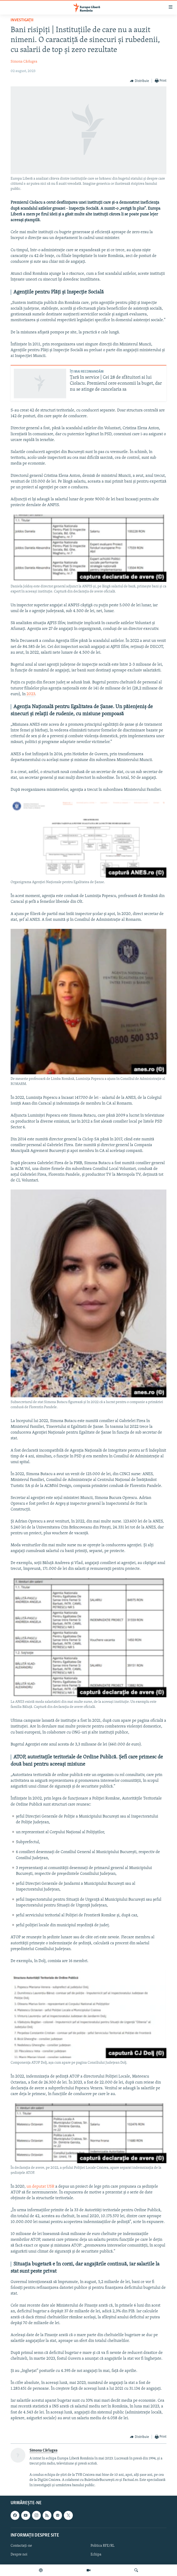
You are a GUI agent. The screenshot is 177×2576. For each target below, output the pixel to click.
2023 (30, 694)
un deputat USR (40, 2186)
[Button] (139, 81)
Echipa (96, 2554)
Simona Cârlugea (24, 61)
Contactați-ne (21, 2546)
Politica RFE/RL (103, 2546)
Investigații (22, 20)
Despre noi (19, 2554)
